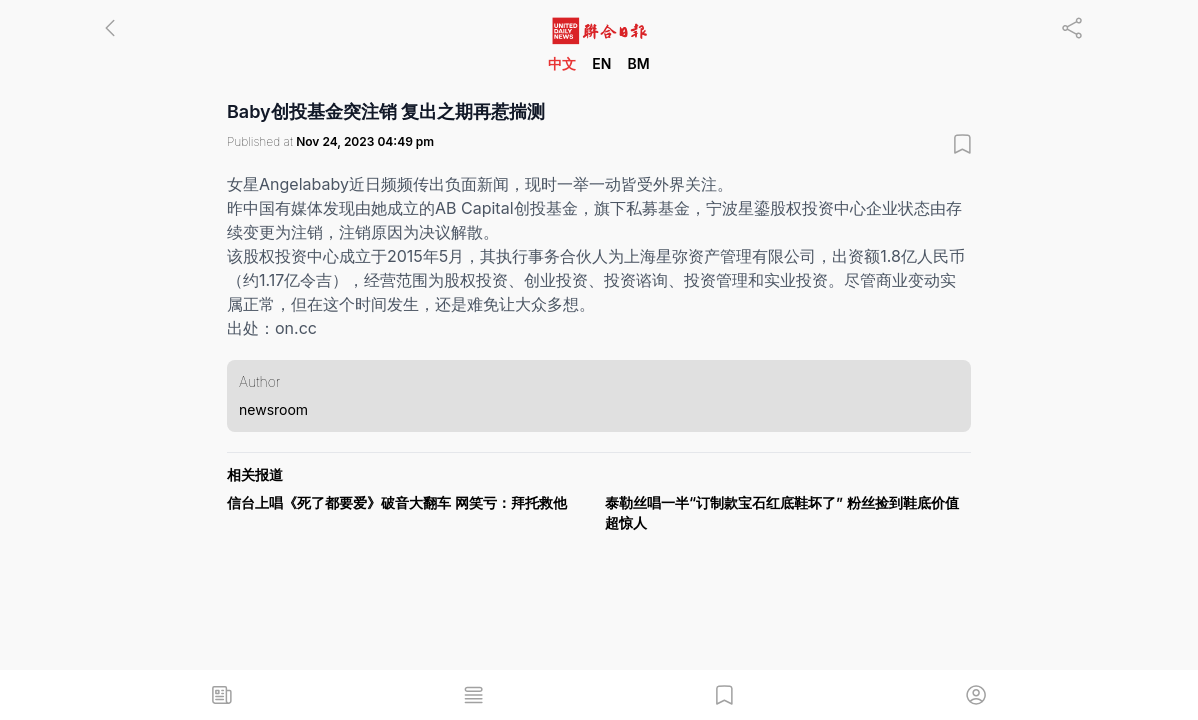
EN (601, 63)
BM (638, 63)
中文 (562, 63)
